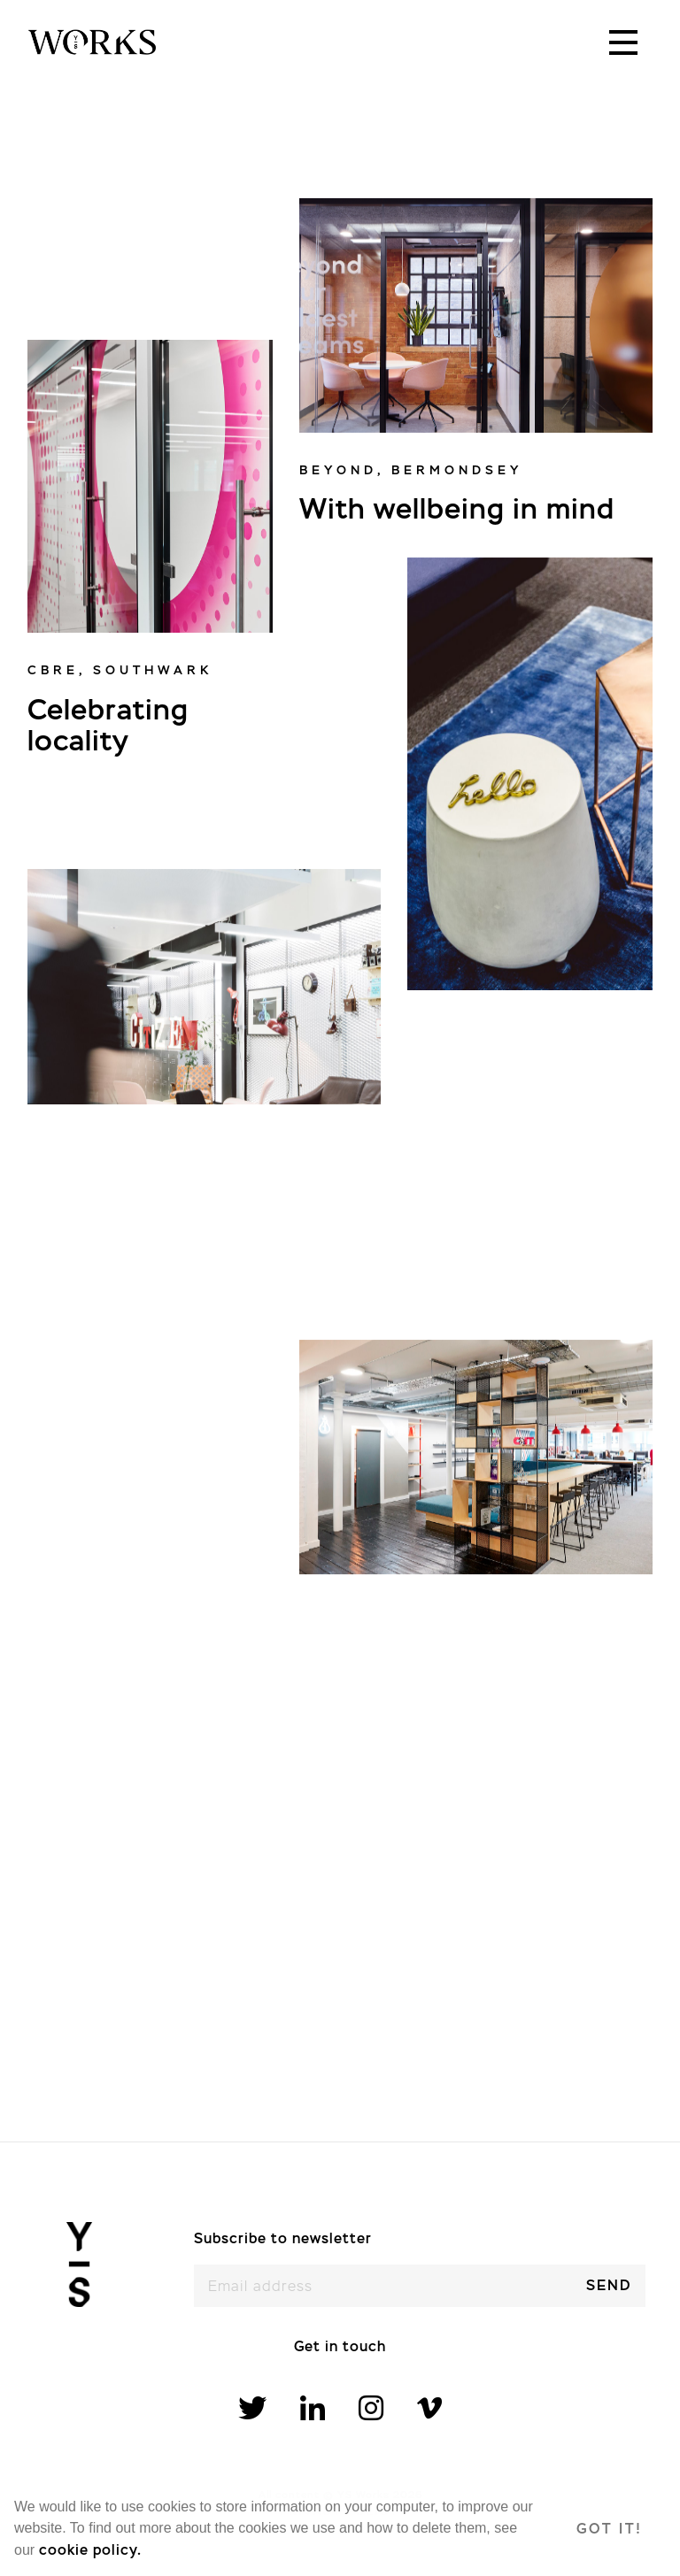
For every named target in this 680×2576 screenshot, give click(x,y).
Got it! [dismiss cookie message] (609, 2528)
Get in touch (340, 2346)
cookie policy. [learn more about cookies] (90, 2550)
